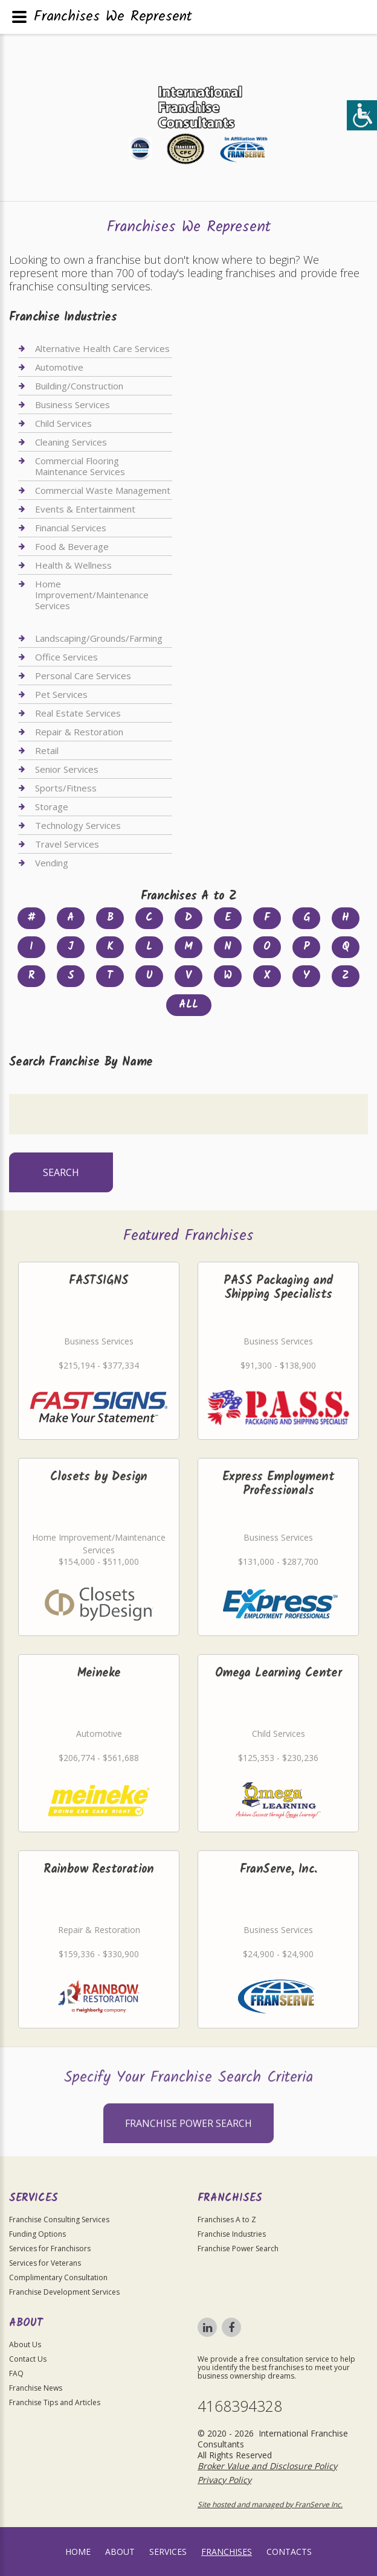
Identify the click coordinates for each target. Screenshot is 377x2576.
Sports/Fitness (66, 788)
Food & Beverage (72, 546)
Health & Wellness (73, 565)
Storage (51, 807)
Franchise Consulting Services (59, 2219)
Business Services (72, 404)
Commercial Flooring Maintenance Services (80, 466)
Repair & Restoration (79, 732)
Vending (51, 863)
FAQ (16, 2373)
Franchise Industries (232, 2234)
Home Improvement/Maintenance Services (92, 595)
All (188, 1005)
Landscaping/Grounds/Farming (99, 638)
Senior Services (66, 769)
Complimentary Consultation (58, 2277)
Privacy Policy (224, 2479)
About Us (25, 2344)
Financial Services (70, 528)
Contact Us (28, 2359)
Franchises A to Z (227, 2219)
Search (61, 1172)
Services (168, 2551)
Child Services (63, 423)
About (120, 2551)
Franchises (226, 2551)
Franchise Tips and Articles (54, 2402)
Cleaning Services (71, 442)
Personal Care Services (83, 676)
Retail (47, 750)
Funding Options (37, 2234)
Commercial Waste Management (102, 490)
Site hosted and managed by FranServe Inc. (270, 2504)
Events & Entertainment (85, 509)
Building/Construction (79, 386)
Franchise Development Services (64, 2292)
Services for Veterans (45, 2263)
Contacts (289, 2551)
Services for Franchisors (50, 2248)
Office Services (66, 657)
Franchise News (35, 2388)
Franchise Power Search (188, 2145)
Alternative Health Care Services (102, 348)
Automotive (59, 367)
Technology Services (78, 825)
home (78, 2551)
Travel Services (67, 844)
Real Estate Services (78, 713)
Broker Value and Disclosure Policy (267, 2466)
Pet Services (61, 694)
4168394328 (240, 2406)
